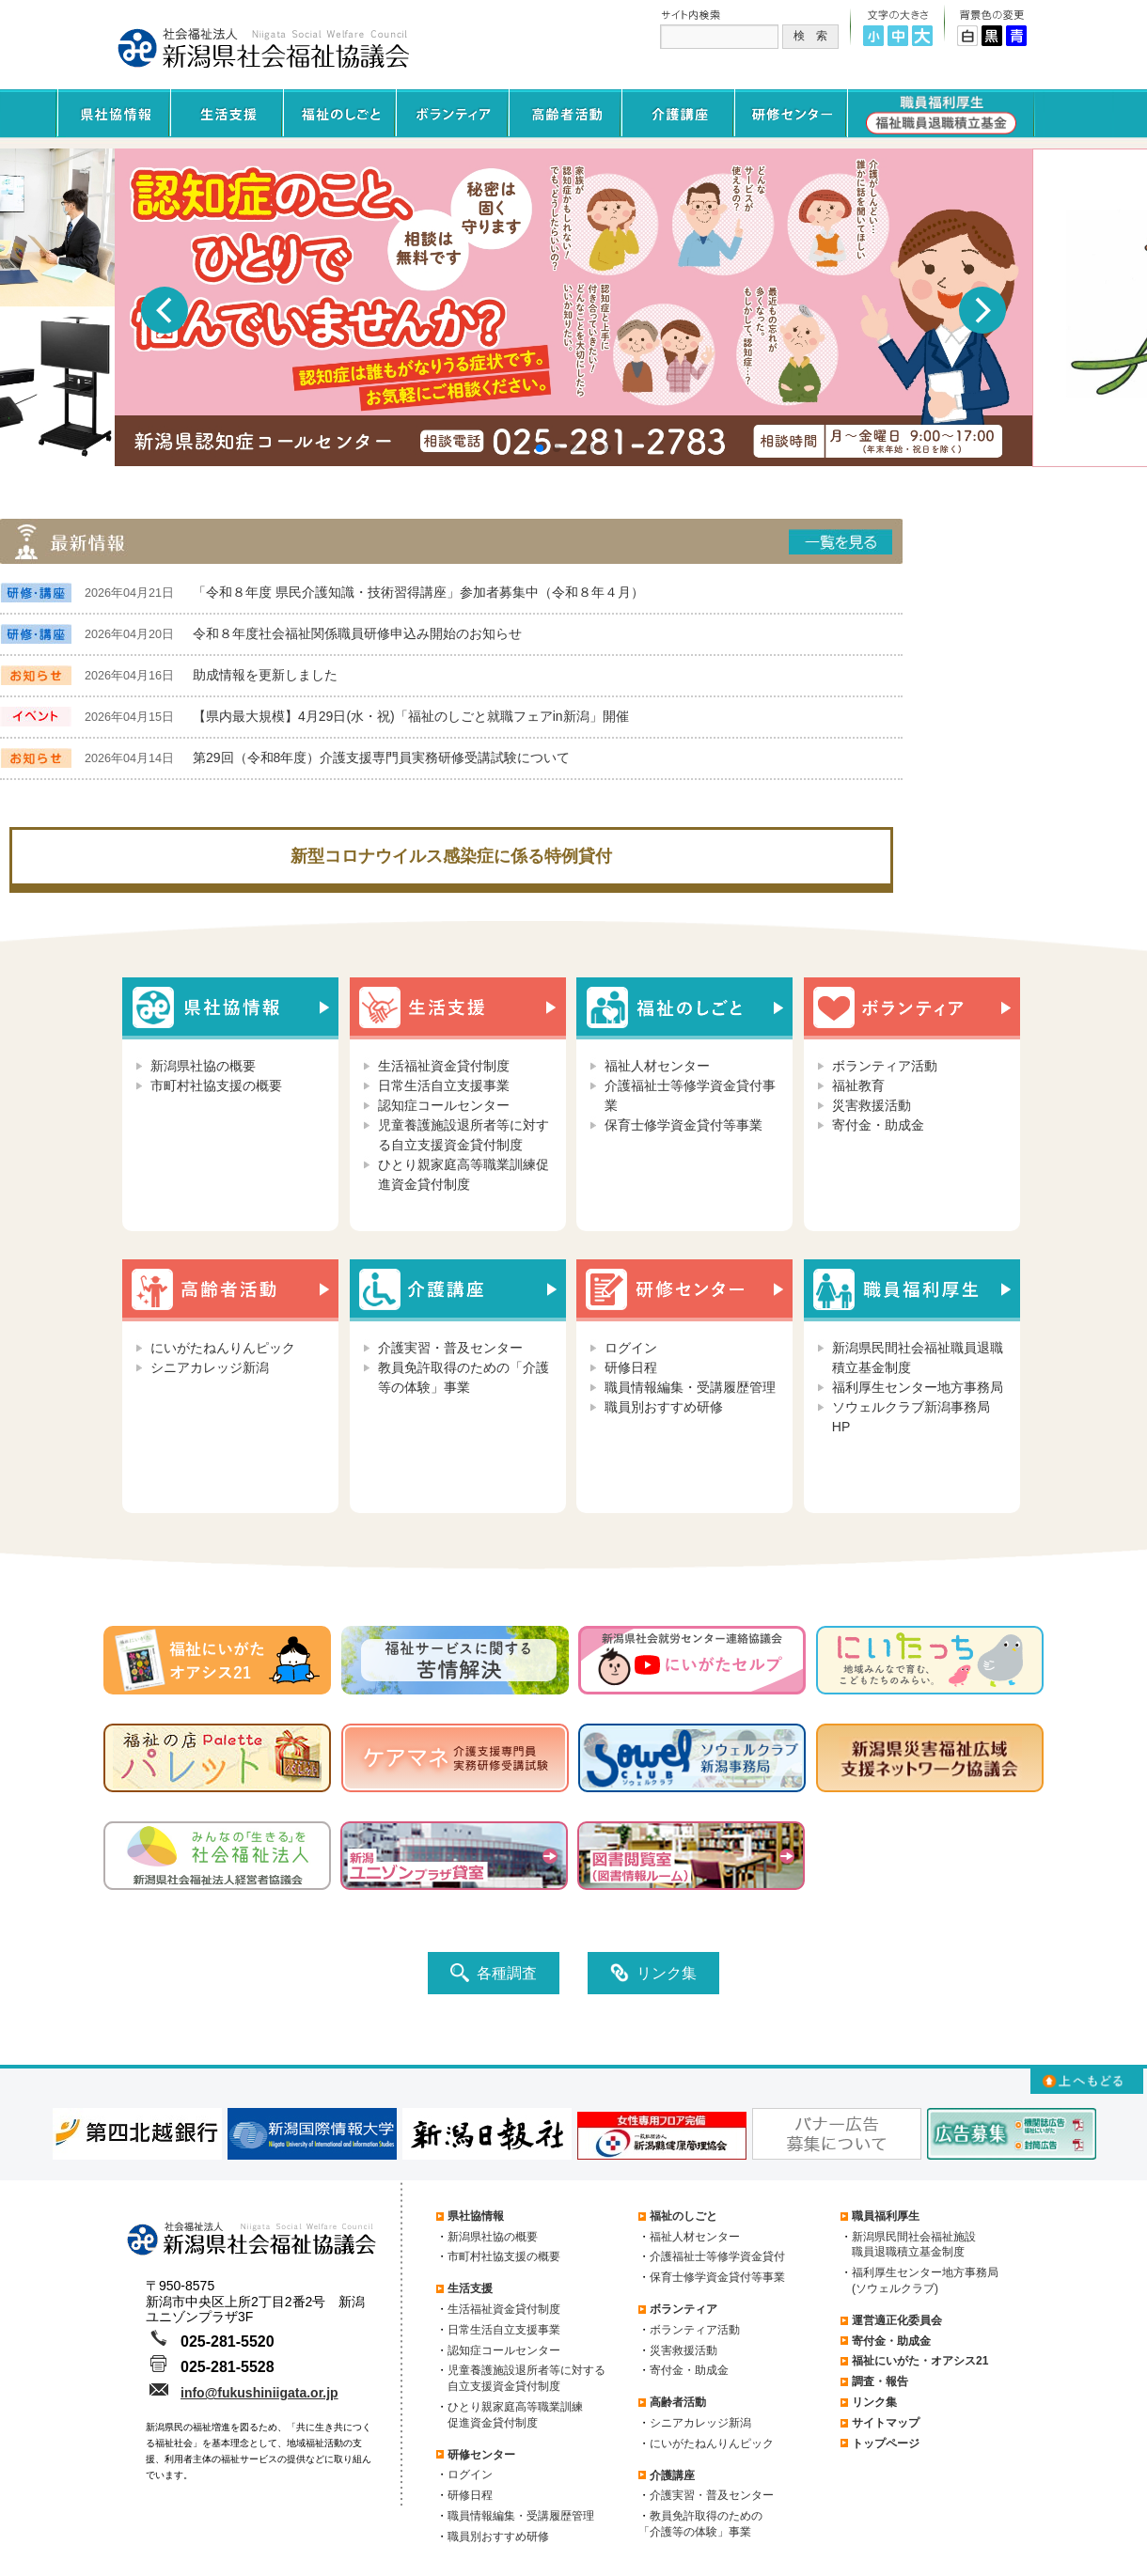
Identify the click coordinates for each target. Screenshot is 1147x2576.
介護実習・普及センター (450, 1347)
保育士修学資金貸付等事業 (683, 1124)
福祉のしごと (683, 2216)
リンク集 (653, 1972)
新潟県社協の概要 (203, 1065)
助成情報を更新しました (265, 674)
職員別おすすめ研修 (664, 1406)
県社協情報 (476, 2216)
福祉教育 (858, 1085)
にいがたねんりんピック (222, 1347)
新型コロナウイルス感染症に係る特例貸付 (451, 856)
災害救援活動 (871, 1105)
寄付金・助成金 (878, 1124)
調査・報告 (880, 2381)
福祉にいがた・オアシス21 (920, 2360)
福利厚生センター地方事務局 (917, 1387)
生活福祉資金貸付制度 (444, 1065)
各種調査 (493, 1972)
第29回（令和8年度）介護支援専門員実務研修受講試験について (381, 757)
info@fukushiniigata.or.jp (259, 2392)
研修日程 (631, 1367)
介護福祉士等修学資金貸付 (717, 2256)
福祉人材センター (657, 1065)
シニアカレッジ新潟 (209, 1367)
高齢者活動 (678, 2402)
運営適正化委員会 (897, 2320)
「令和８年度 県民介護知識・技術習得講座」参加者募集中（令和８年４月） (418, 592)
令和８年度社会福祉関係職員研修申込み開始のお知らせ (357, 633)
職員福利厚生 (885, 2216)
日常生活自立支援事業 (444, 1085)
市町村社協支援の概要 (216, 1085)
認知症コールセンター (444, 1105)
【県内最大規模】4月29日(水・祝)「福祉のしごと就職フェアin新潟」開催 (411, 716)
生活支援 (470, 2288)
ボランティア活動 (884, 1065)
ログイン (631, 1347)
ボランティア (683, 2309)
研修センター (481, 2454)
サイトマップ (885, 2422)
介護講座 (672, 2475)
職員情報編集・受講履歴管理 (690, 1387)
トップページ (885, 2443)
